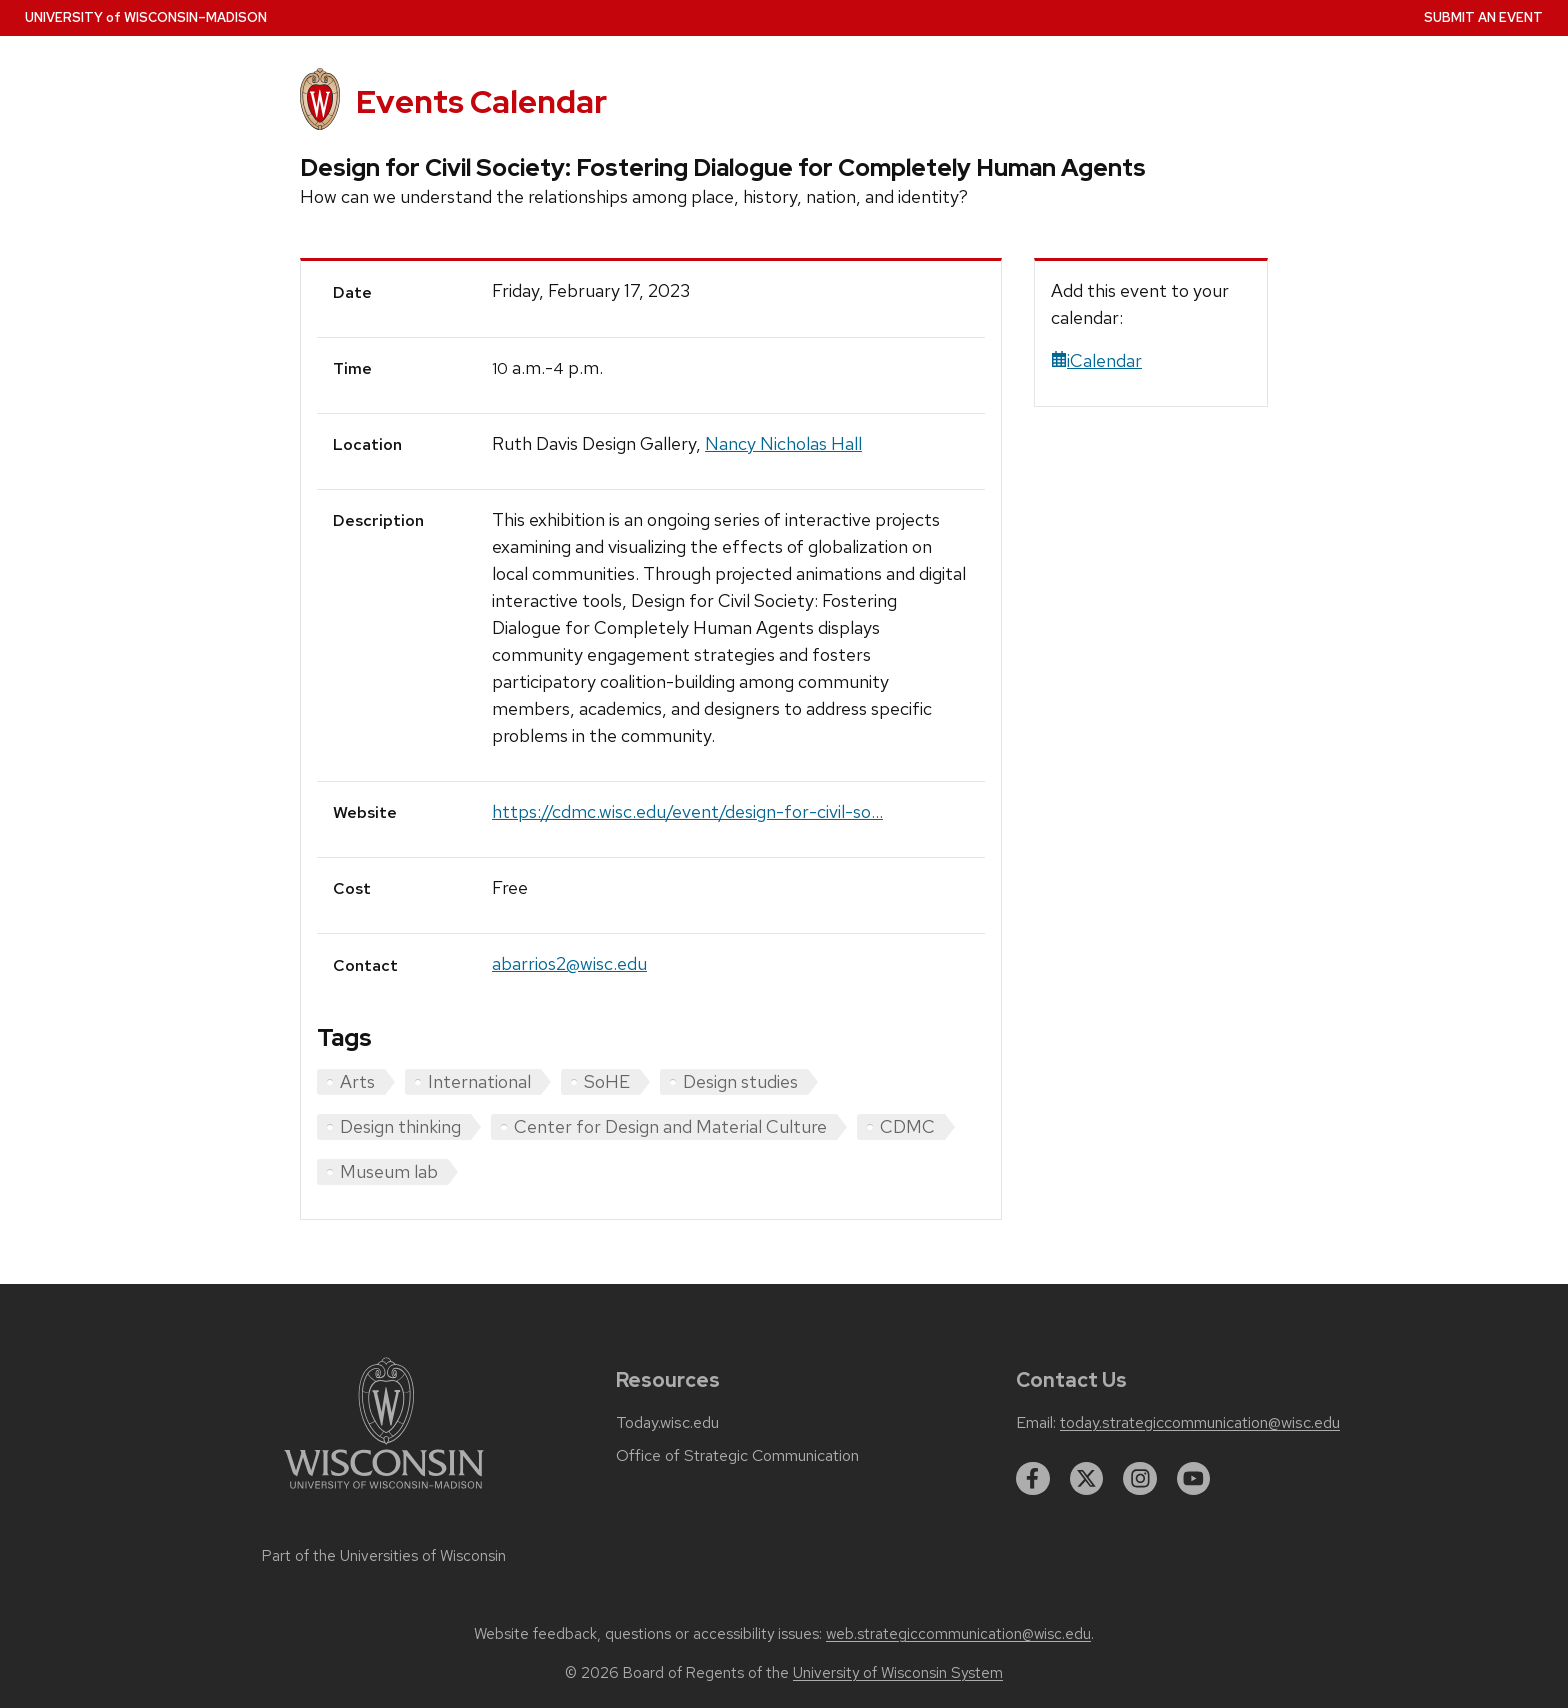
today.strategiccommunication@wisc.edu (1200, 1423)
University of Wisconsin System (898, 1673)
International (479, 1081)
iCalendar (1096, 360)
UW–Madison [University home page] (146, 17)
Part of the (384, 1556)
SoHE (607, 1081)
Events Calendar (481, 101)
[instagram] (1140, 1479)
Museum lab (389, 1171)
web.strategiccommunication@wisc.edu (958, 1634)
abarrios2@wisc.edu (569, 963)
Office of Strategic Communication (737, 1456)
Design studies (740, 1081)
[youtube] (1194, 1479)
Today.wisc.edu (667, 1423)
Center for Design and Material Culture (670, 1126)
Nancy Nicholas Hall (783, 443)
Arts (357, 1081)
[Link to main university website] (384, 1492)
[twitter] (1087, 1479)
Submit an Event (1483, 17)
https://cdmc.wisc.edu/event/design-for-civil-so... (687, 811)
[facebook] (1033, 1479)
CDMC (907, 1126)
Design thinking (400, 1126)
